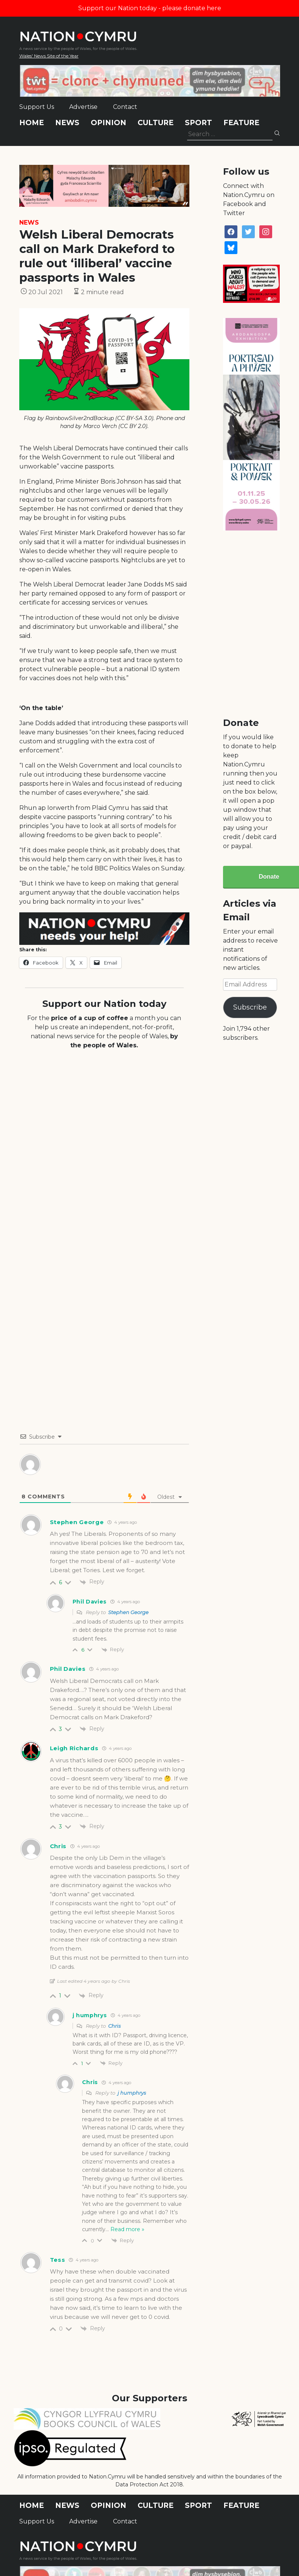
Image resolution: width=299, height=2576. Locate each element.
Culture (156, 122)
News (67, 122)
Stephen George (128, 1612)
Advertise (83, 106)
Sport (198, 122)
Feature (241, 122)
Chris (114, 2026)
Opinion (108, 122)
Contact (125, 106)
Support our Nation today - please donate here (149, 8)
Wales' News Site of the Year (49, 56)
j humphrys (132, 2093)
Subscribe (250, 1007)
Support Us (36, 106)
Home (31, 122)
